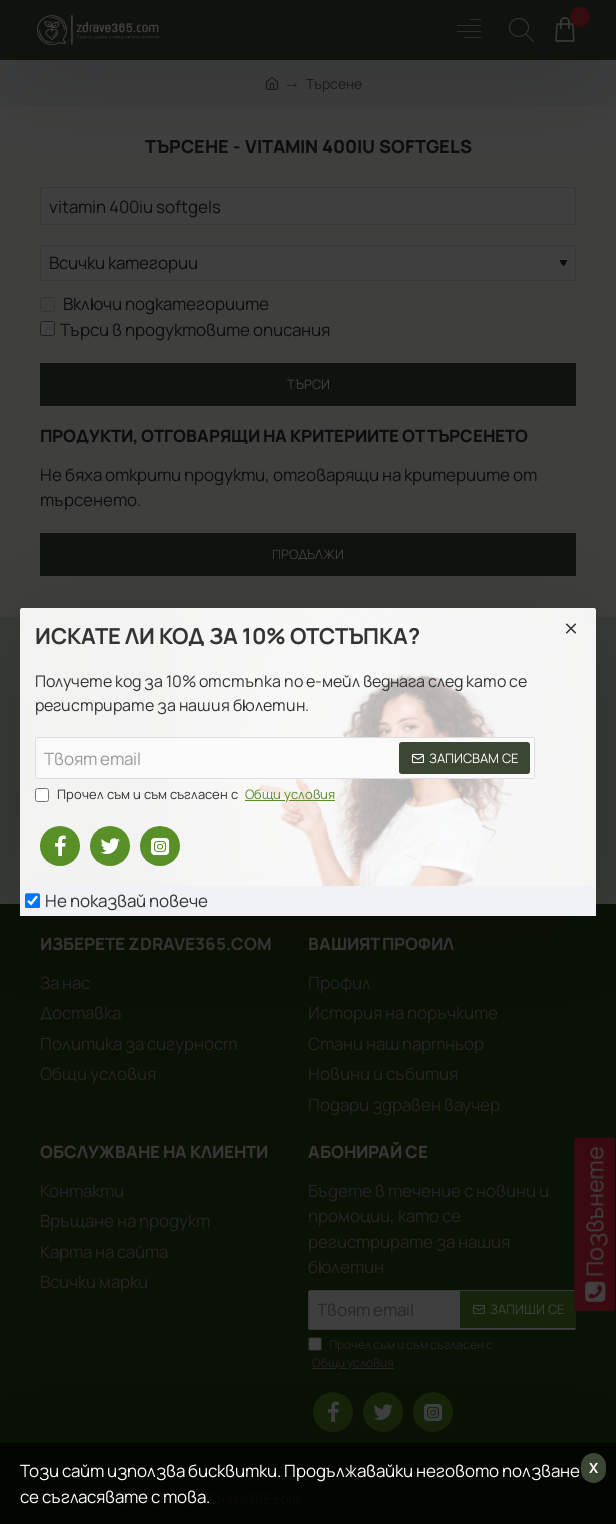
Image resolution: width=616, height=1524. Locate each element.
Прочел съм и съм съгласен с (187, 795)
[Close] (571, 628)
